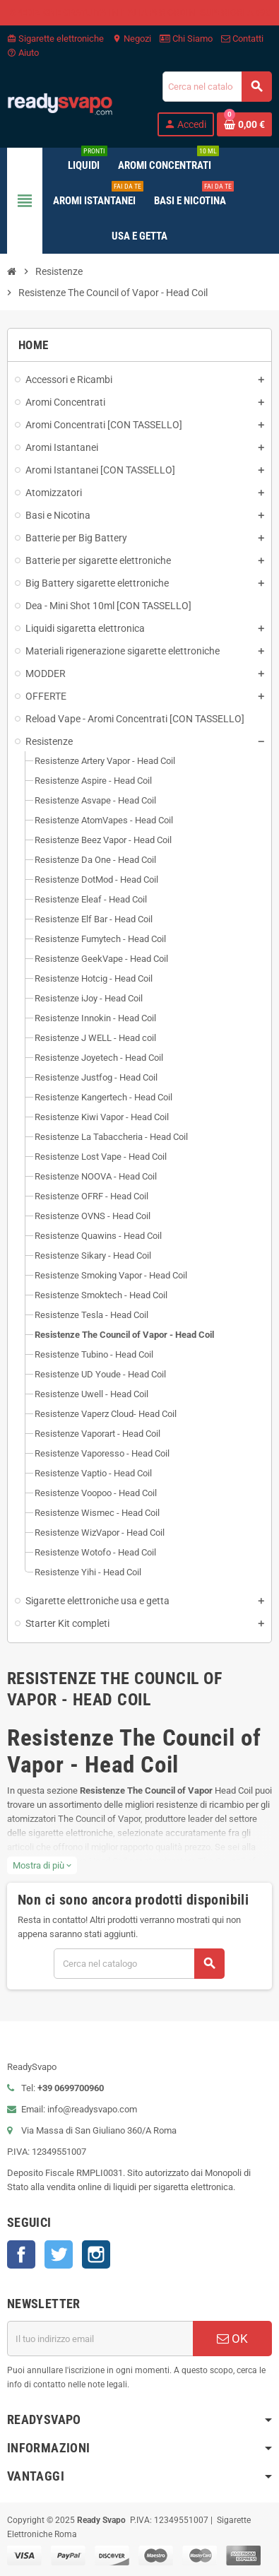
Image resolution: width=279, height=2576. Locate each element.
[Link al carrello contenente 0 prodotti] (244, 124)
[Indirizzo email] (100, 2338)
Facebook (21, 2254)
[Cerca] (216, 86)
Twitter (58, 2254)
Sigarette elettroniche (55, 38)
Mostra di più (42, 1865)
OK (232, 2338)
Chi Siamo (186, 38)
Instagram (96, 2254)
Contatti (242, 38)
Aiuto (23, 52)
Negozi (131, 38)
